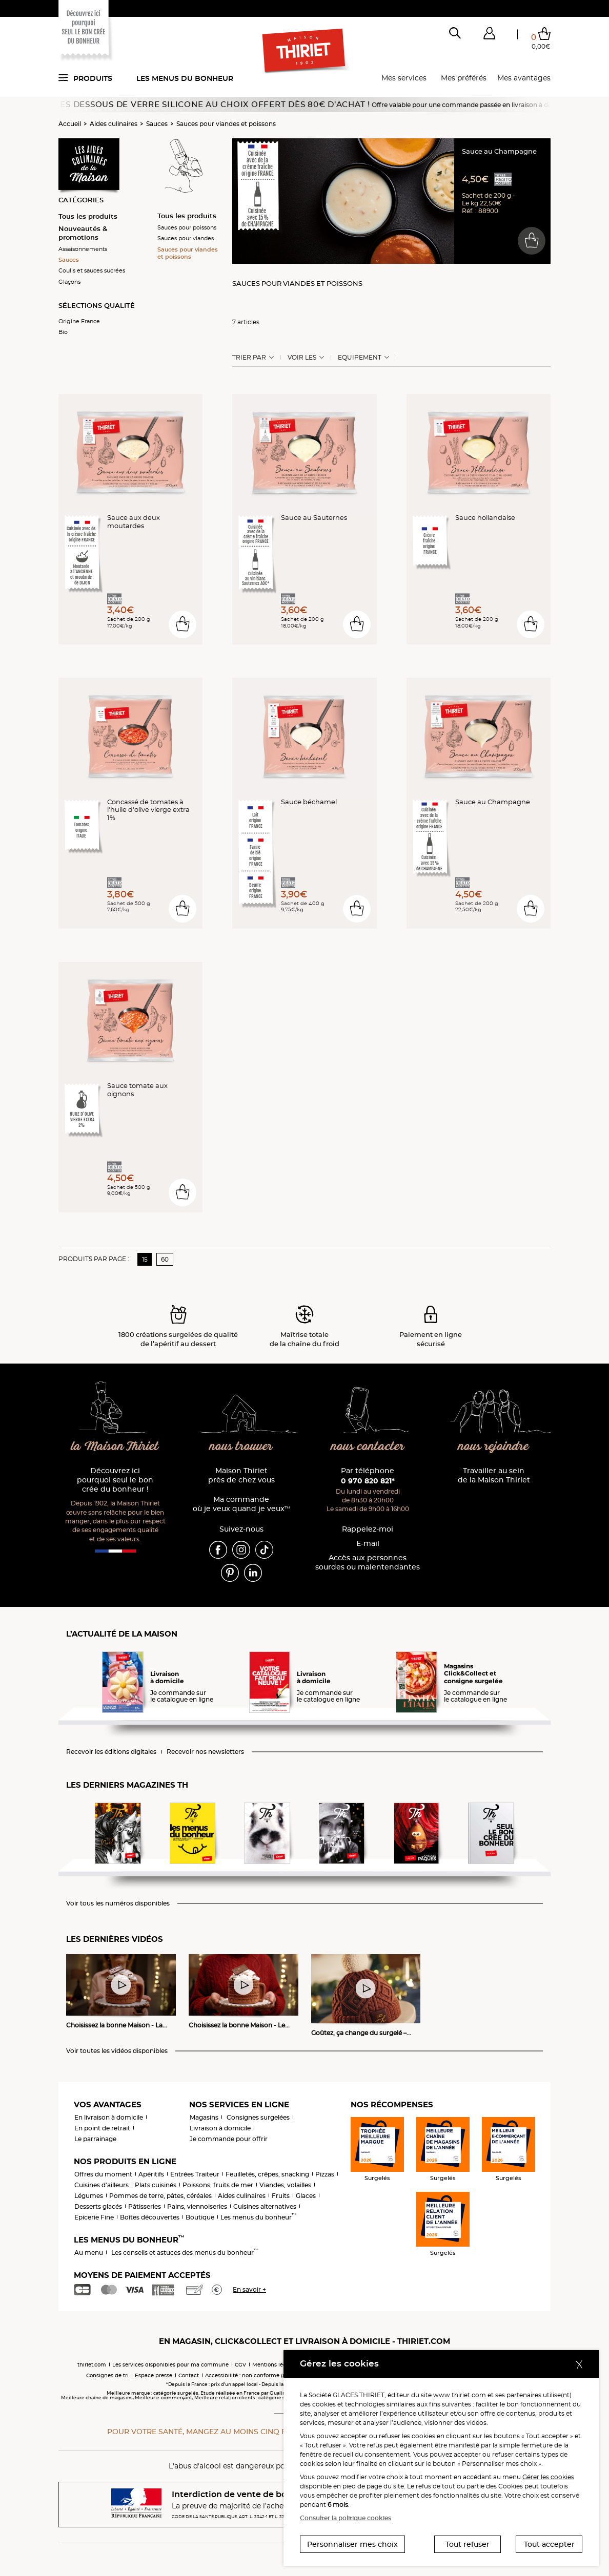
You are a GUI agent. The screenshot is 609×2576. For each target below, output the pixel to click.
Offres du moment (103, 2174)
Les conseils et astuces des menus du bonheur (184, 2252)
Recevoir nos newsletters (205, 1752)
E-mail (367, 1543)
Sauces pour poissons (186, 227)
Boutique (200, 2217)
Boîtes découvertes (149, 2217)
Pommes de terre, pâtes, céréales (160, 2196)
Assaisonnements (82, 249)
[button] (489, 35)
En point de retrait (102, 2128)
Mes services (404, 77)
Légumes (88, 2196)
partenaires (523, 2395)
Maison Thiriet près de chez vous (241, 1475)
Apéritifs (151, 2174)
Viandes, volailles (285, 2185)
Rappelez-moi (367, 1529)
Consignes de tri (107, 2375)
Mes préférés (463, 77)
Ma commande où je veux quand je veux (241, 1504)
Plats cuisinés (155, 2185)
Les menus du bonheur (184, 78)
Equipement (359, 357)
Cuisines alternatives (264, 2206)
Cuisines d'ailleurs (101, 2185)
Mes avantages (524, 77)
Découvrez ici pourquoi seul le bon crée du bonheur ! (115, 1480)
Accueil (69, 124)
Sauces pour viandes (185, 238)
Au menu (88, 2252)
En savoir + (249, 2289)
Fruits (281, 2196)
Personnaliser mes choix (352, 2544)
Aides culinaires (113, 124)
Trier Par (249, 357)
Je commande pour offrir (229, 2139)
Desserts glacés (98, 2206)
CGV (240, 2364)
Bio (63, 332)
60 (165, 1259)
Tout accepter (549, 2544)
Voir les (302, 357)
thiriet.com (91, 2364)
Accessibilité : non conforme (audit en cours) (263, 2375)
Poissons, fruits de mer (217, 2185)
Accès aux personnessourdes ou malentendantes (367, 1563)
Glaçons (69, 281)
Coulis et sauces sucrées (91, 270)
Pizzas (324, 2174)
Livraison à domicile (220, 2128)
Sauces (157, 124)
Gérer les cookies (548, 2477)
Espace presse (153, 2375)
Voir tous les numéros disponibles (118, 1903)
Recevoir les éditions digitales (111, 1752)
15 (145, 1259)
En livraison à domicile (108, 2117)
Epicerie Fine (94, 2217)
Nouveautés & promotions (82, 232)
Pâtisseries (144, 2206)
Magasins (204, 2117)
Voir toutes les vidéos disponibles (117, 2051)
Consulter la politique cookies (345, 2518)
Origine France (79, 321)
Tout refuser (467, 2544)
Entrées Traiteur (194, 2174)
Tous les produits (87, 216)
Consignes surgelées (258, 2117)
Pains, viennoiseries (197, 2206)
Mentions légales (274, 2364)
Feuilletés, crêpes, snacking (267, 2174)
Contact (188, 2375)
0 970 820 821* (368, 1480)
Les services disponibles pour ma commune (170, 2364)
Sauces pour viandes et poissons (226, 124)
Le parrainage (95, 2139)
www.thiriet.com (459, 2395)
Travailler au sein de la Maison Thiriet (494, 1475)
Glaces (306, 2196)
